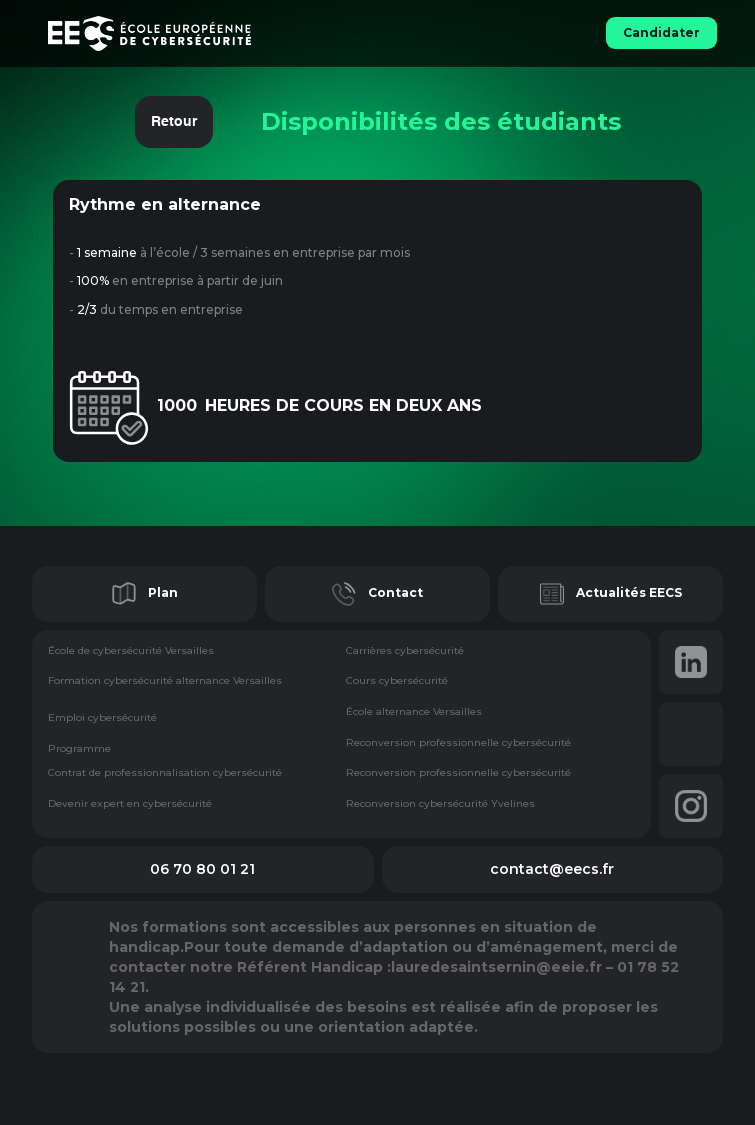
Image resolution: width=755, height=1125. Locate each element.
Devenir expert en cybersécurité (130, 804)
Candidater (661, 32)
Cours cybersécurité (397, 681)
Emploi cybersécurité (102, 718)
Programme (79, 749)
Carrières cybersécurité (405, 651)
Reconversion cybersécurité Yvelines (440, 804)
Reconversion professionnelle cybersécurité (458, 743)
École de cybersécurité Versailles (131, 651)
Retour (174, 122)
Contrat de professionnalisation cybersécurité (165, 773)
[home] (246, 33)
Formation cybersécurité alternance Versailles (165, 681)
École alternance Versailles (414, 712)
